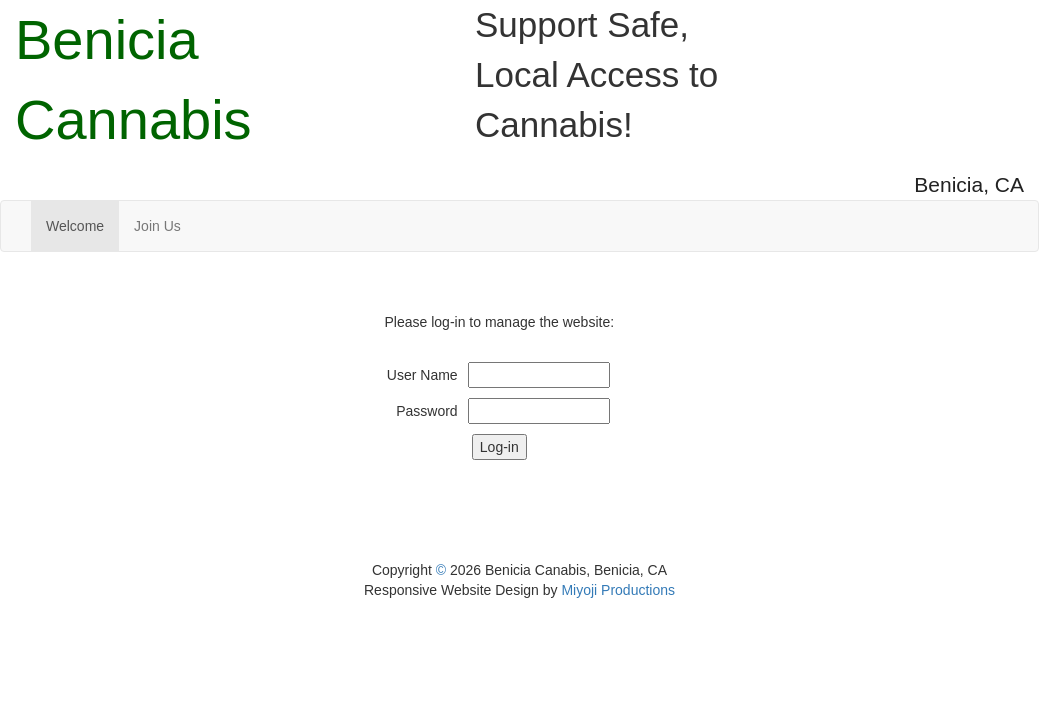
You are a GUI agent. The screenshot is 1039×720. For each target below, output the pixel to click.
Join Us (157, 226)
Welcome (75, 226)
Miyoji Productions (618, 590)
